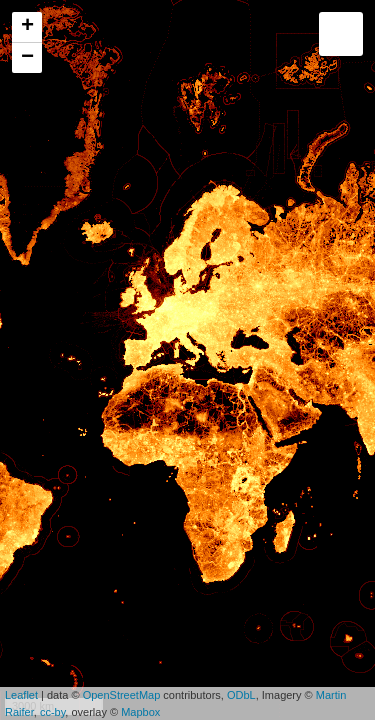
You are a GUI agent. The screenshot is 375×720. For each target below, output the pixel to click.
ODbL (241, 695)
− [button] (27, 58)
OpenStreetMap (122, 695)
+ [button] (27, 27)
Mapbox (140, 712)
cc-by (52, 712)
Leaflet (21, 695)
